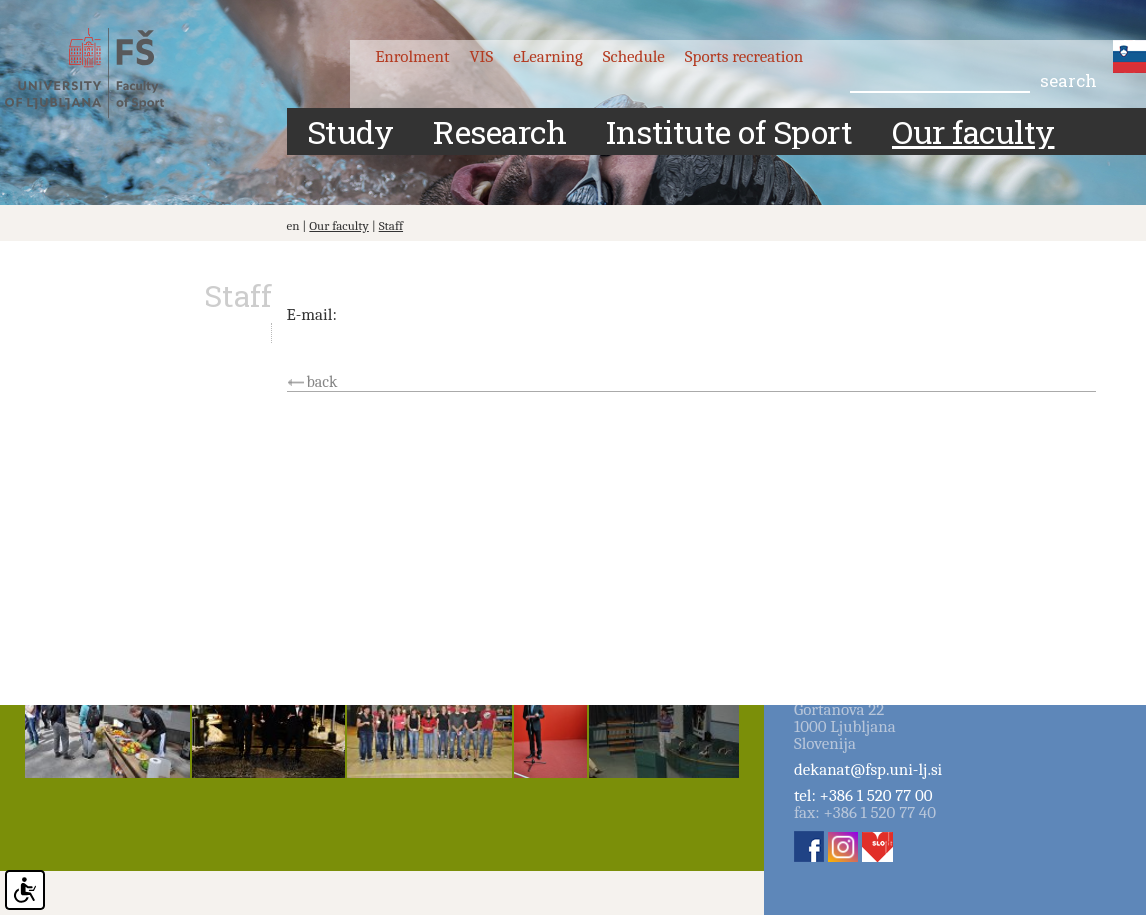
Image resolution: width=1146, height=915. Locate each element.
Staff (391, 225)
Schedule (634, 56)
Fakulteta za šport (102, 73)
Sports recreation (744, 56)
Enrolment (412, 56)
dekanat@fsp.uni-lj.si (868, 769)
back (322, 382)
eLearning (548, 56)
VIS (481, 56)
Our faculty (339, 225)
